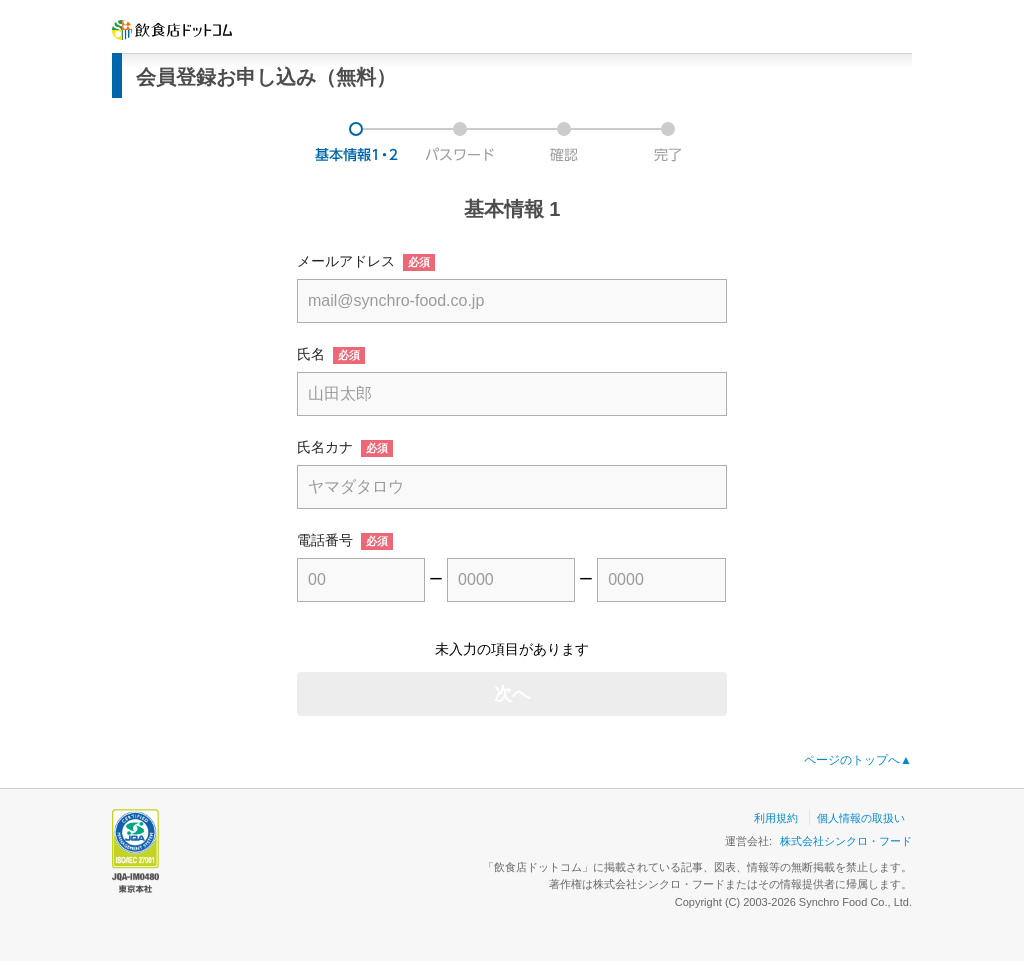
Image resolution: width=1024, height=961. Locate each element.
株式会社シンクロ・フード (846, 841)
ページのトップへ (858, 760)
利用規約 (776, 818)
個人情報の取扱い (861, 818)
